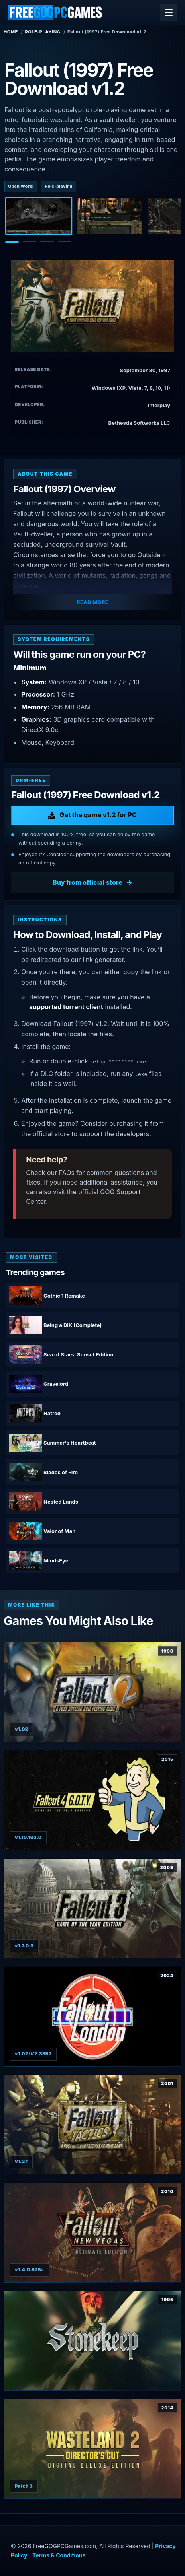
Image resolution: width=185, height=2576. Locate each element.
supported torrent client (66, 1007)
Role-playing (43, 32)
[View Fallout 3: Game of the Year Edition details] (92, 1908)
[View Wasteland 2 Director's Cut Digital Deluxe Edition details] (92, 2448)
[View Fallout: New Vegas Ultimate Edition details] (92, 2232)
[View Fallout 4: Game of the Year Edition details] (92, 1800)
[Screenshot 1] (38, 216)
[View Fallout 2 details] (92, 1692)
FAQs (67, 1173)
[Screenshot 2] (109, 216)
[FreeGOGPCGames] (55, 12)
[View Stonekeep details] (92, 2340)
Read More (92, 602)
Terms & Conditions (58, 2555)
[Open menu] (168, 12)
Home (11, 32)
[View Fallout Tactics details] (92, 2124)
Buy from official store (87, 882)
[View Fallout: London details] (92, 2016)
